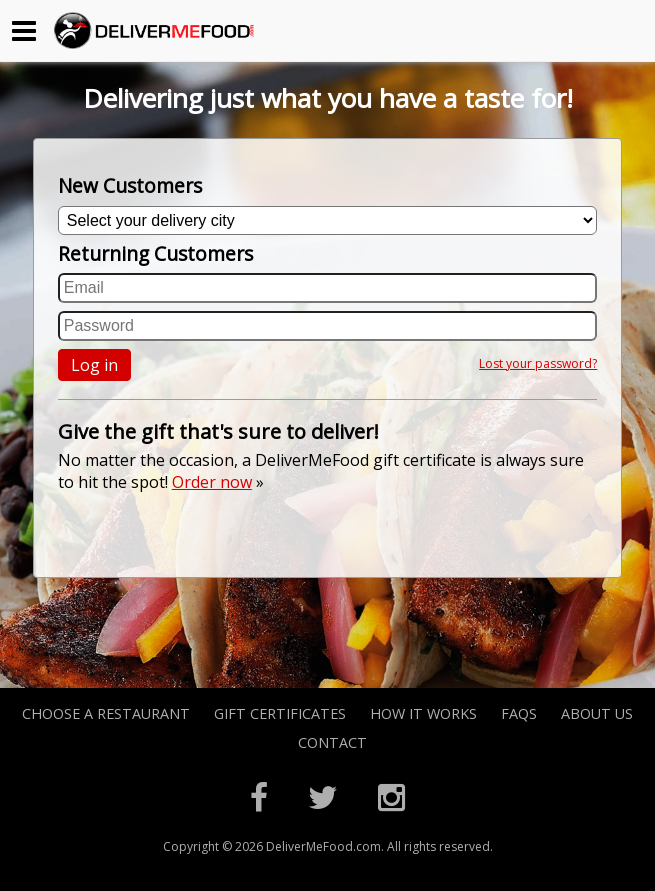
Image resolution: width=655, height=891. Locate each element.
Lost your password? (538, 363)
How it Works (423, 713)
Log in (94, 365)
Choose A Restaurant (106, 713)
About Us (597, 713)
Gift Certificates (280, 713)
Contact (332, 742)
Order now (212, 482)
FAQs (519, 713)
